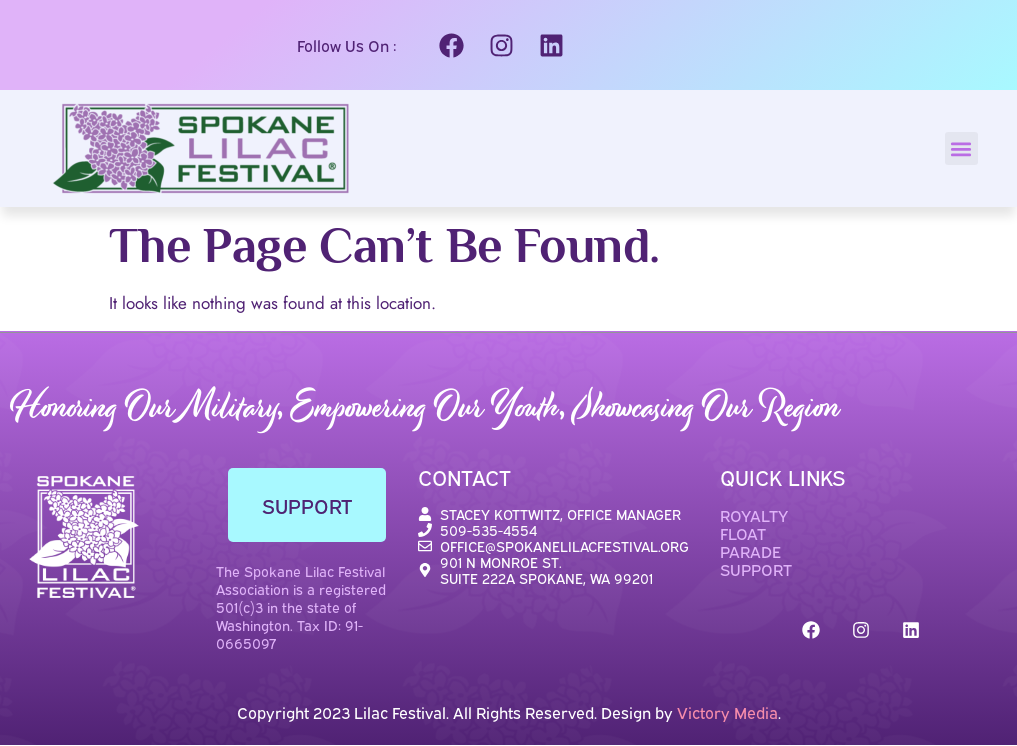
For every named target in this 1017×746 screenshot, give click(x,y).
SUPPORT (756, 569)
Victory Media (727, 712)
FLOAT (743, 533)
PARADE (750, 551)
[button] (961, 148)
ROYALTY (754, 515)
